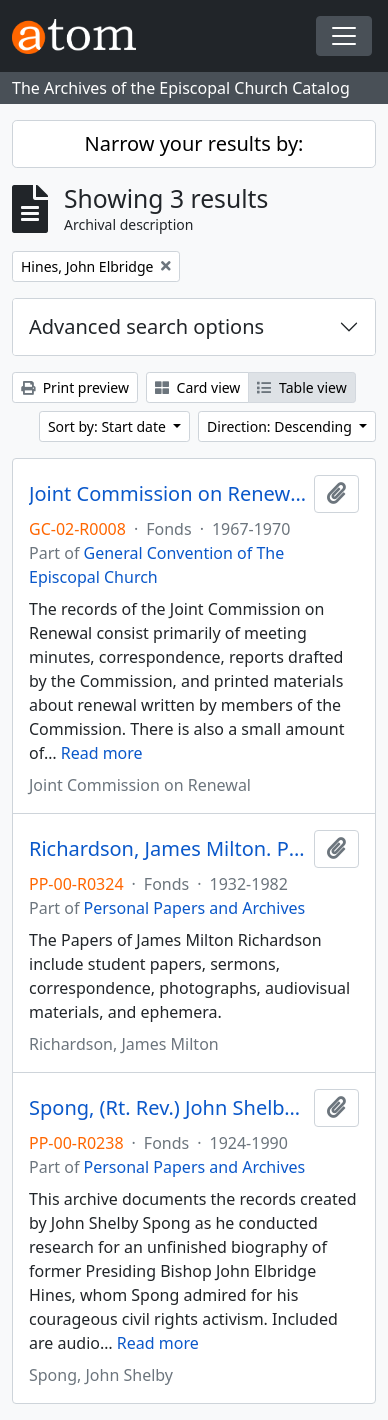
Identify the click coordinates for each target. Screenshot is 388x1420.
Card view (197, 387)
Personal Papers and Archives (195, 908)
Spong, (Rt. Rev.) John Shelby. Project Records (167, 1108)
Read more (102, 753)
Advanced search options (146, 326)
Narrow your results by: (194, 143)
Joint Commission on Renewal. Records (167, 494)
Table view (301, 387)
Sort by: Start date (109, 426)
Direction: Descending (281, 426)
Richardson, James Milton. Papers (167, 849)
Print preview (75, 387)
